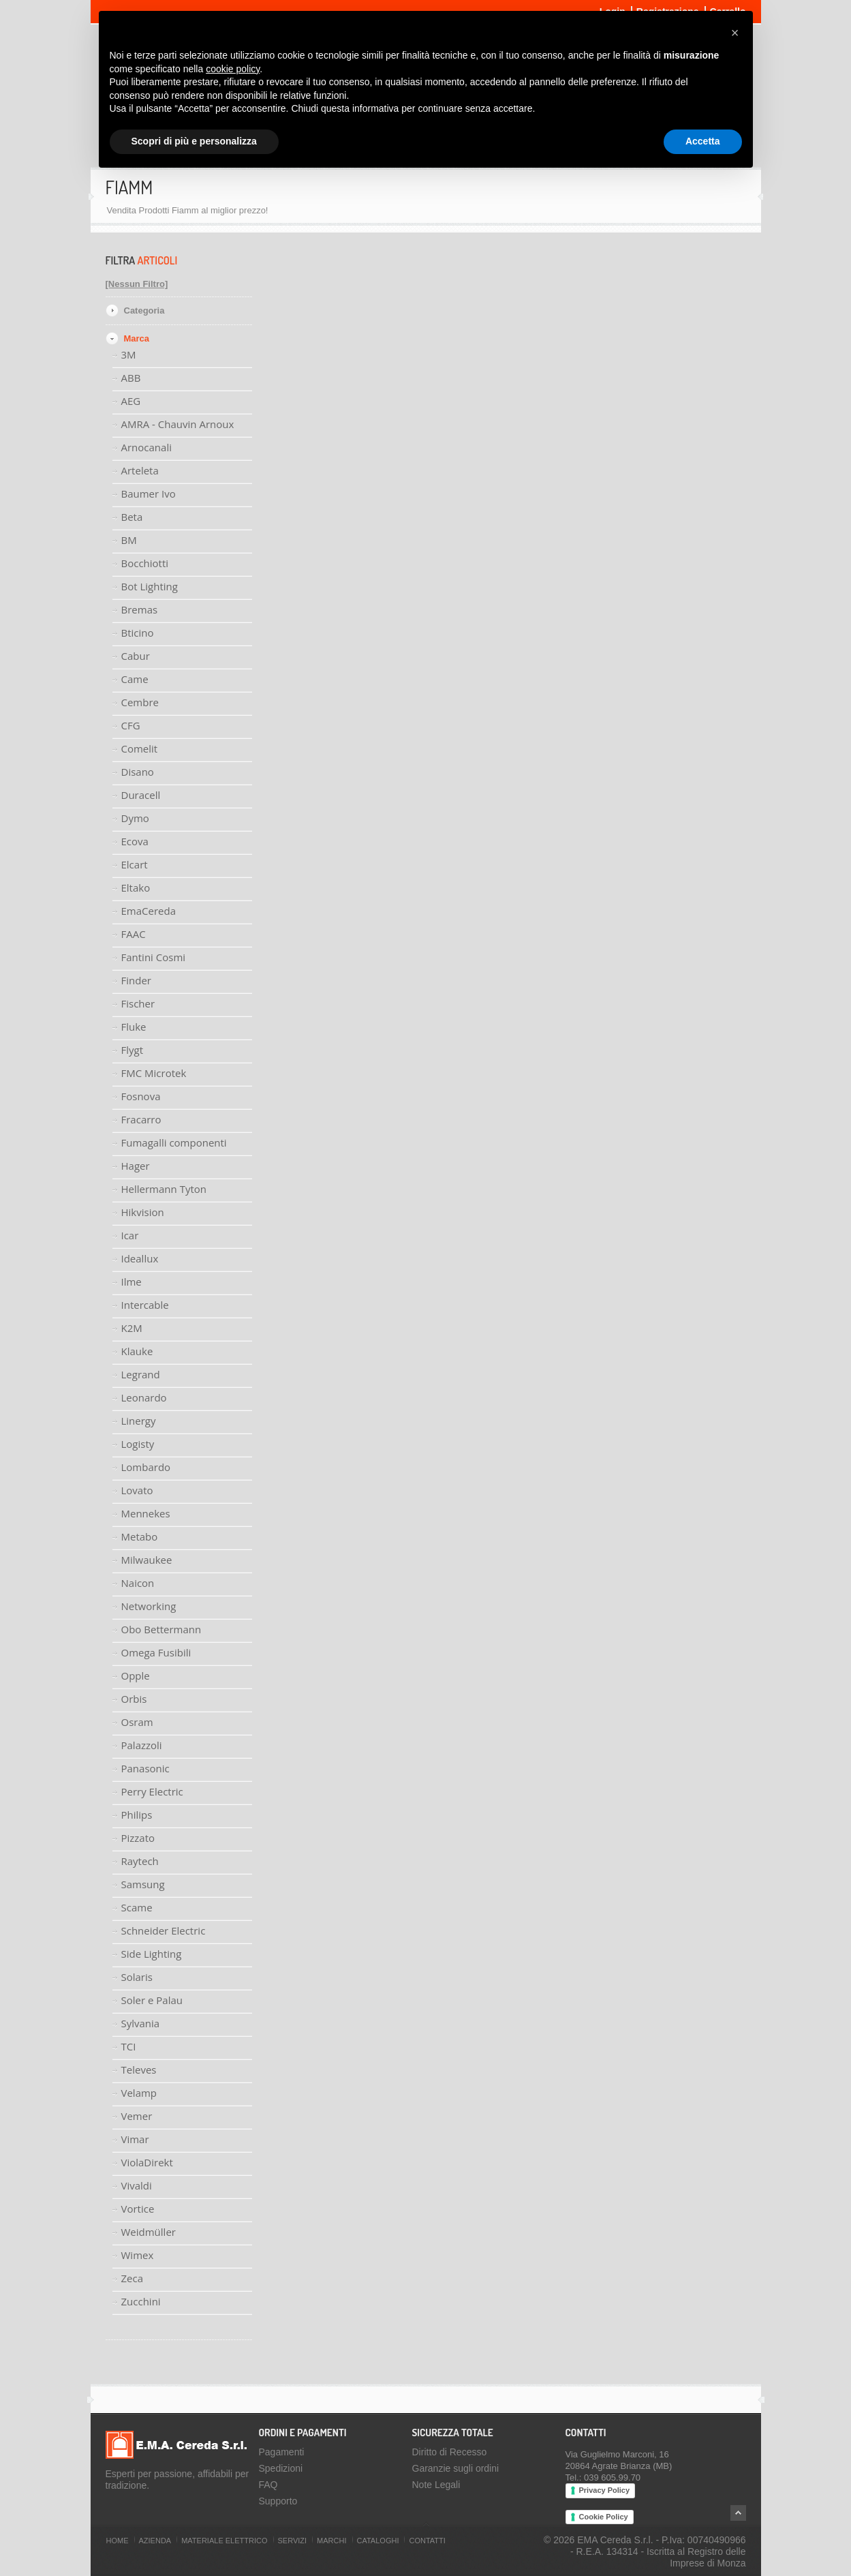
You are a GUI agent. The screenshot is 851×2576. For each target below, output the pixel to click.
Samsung (143, 1884)
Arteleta (140, 470)
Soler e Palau (152, 2000)
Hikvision (142, 1212)
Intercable (145, 1305)
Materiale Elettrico (224, 2540)
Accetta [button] (702, 141)
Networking (148, 1606)
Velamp (139, 2093)
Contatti (427, 2540)
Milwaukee (146, 1559)
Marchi (331, 2540)
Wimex (137, 2255)
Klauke (137, 1351)
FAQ (268, 2484)
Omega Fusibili (156, 1652)
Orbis (134, 1699)
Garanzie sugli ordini (455, 2468)
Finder (136, 980)
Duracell (141, 795)
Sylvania (140, 2023)
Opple (135, 1675)
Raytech (140, 1861)
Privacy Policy (604, 2490)
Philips (137, 1814)
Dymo (135, 818)
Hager (135, 1165)
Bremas (139, 609)
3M (128, 354)
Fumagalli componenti (174, 1142)
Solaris (137, 1977)
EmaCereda (148, 911)
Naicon (138, 1583)
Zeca (132, 2278)
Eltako (136, 887)
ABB (131, 377)
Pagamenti (282, 2451)
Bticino (137, 632)
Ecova (135, 841)
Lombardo (146, 1467)
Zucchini (141, 2301)
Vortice (138, 2208)
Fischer (138, 1003)
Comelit (139, 748)
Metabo (139, 1536)
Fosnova (141, 1096)
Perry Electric (152, 1791)
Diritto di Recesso (449, 2451)
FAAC (133, 934)
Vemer (137, 2116)
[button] (735, 33)
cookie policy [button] (233, 68)
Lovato (137, 1490)
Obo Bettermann (161, 1629)
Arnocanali (146, 447)
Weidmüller (148, 2232)
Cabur (135, 656)
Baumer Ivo (148, 493)
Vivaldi (136, 2185)
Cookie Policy (603, 2517)
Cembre (140, 702)
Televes (139, 2069)
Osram (137, 1722)
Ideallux (140, 1258)
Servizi (292, 2540)
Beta (132, 517)
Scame (137, 1907)
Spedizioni (281, 2468)
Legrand (140, 1374)
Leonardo (144, 1397)
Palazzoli (141, 1745)
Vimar (135, 2139)
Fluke (133, 1026)
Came (135, 679)
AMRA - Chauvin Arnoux (177, 424)
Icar (130, 1235)
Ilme (131, 1281)
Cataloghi (378, 2540)
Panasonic (145, 1768)
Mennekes (145, 1513)
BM (129, 540)
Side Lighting (151, 1953)
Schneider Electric (163, 1930)
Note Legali (436, 2484)
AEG (131, 401)
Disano (137, 771)
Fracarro (141, 1119)
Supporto (278, 2501)
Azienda (155, 2540)
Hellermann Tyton (163, 1189)
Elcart (134, 864)
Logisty (138, 1444)
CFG (130, 725)
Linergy (138, 1420)
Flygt (132, 1050)
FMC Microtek (154, 1073)
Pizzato (138, 1838)
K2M (131, 1328)
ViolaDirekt (147, 2162)
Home (117, 2540)
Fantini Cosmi (153, 957)
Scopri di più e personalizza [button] (194, 141)
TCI (128, 2046)
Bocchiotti (145, 563)
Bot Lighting (149, 586)
